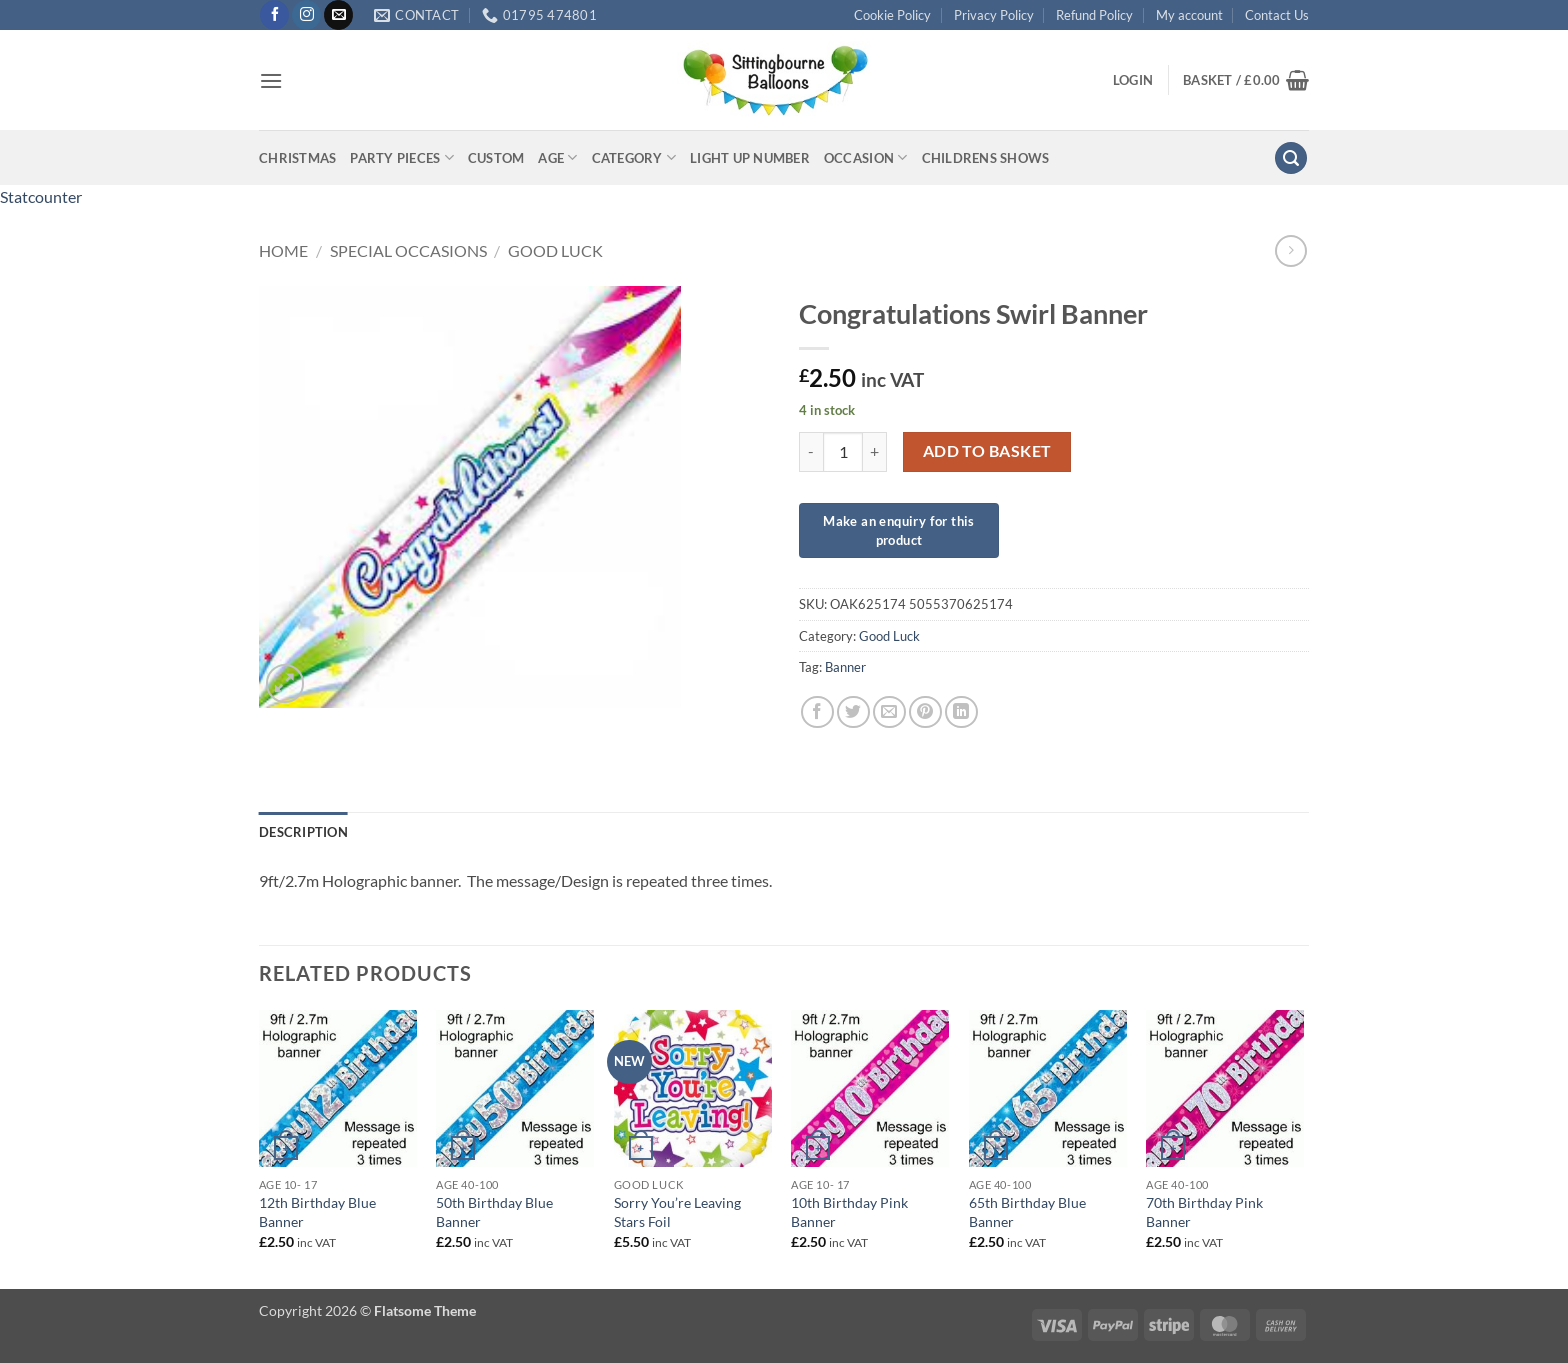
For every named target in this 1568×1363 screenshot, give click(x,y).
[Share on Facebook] (817, 712)
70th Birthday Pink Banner (1204, 1212)
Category (634, 157)
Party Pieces (402, 157)
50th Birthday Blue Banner (494, 1212)
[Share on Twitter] (853, 712)
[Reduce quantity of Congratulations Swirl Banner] (811, 452)
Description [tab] (303, 832)
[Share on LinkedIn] (961, 712)
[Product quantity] (843, 452)
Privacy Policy (994, 15)
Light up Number (750, 158)
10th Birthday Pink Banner (849, 1212)
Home (283, 250)
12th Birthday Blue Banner (317, 1212)
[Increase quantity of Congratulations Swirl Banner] (875, 452)
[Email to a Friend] (889, 712)
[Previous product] (1290, 250)
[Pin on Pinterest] (925, 712)
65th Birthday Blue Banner (1027, 1212)
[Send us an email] (338, 15)
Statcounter (41, 196)
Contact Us (1277, 15)
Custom (496, 158)
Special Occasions (408, 250)
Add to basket (987, 451)
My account (1189, 15)
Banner (845, 667)
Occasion (866, 157)
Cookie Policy (892, 15)
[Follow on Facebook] (274, 15)
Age (557, 157)
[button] (271, 80)
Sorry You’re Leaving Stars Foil (677, 1212)
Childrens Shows (986, 158)
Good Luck (555, 250)
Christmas (297, 158)
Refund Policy (1094, 15)
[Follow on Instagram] (306, 15)
